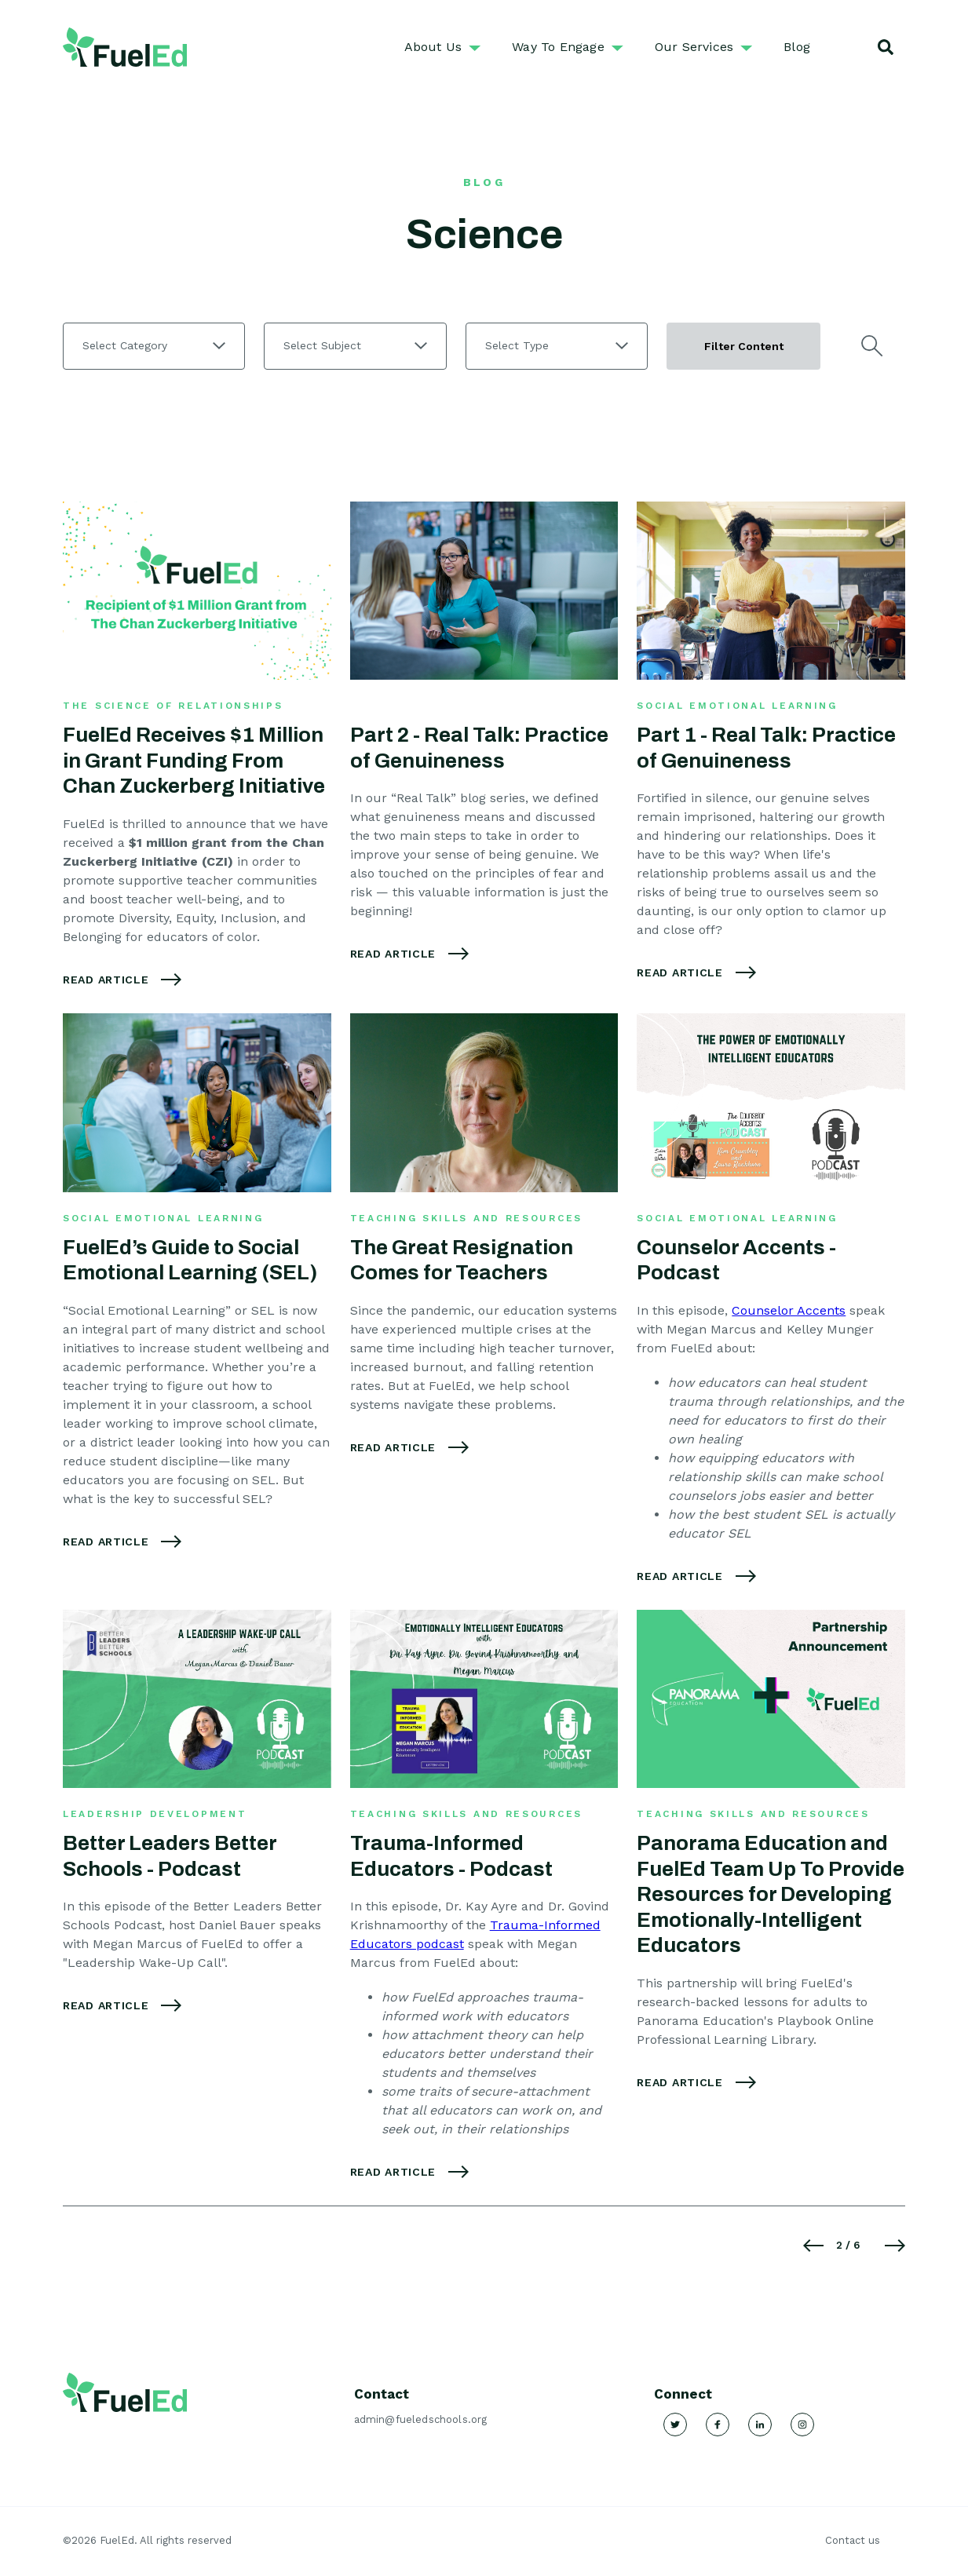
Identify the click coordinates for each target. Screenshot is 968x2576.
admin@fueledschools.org (421, 2419)
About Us (433, 46)
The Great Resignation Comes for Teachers (461, 1260)
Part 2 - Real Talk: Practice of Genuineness (479, 748)
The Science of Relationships (173, 705)
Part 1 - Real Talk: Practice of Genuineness (766, 748)
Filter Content (744, 346)
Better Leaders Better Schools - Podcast (169, 1856)
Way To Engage (558, 46)
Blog (797, 46)
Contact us (852, 2539)
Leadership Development (155, 1813)
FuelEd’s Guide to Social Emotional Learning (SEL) (190, 1260)
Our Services (694, 46)
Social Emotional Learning (737, 705)
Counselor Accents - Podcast (736, 1260)
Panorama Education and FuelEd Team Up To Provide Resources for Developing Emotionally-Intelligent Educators (770, 1894)
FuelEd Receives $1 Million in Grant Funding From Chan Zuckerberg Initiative (194, 760)
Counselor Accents (789, 1310)
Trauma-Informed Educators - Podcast (451, 1856)
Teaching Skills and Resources (466, 1218)
